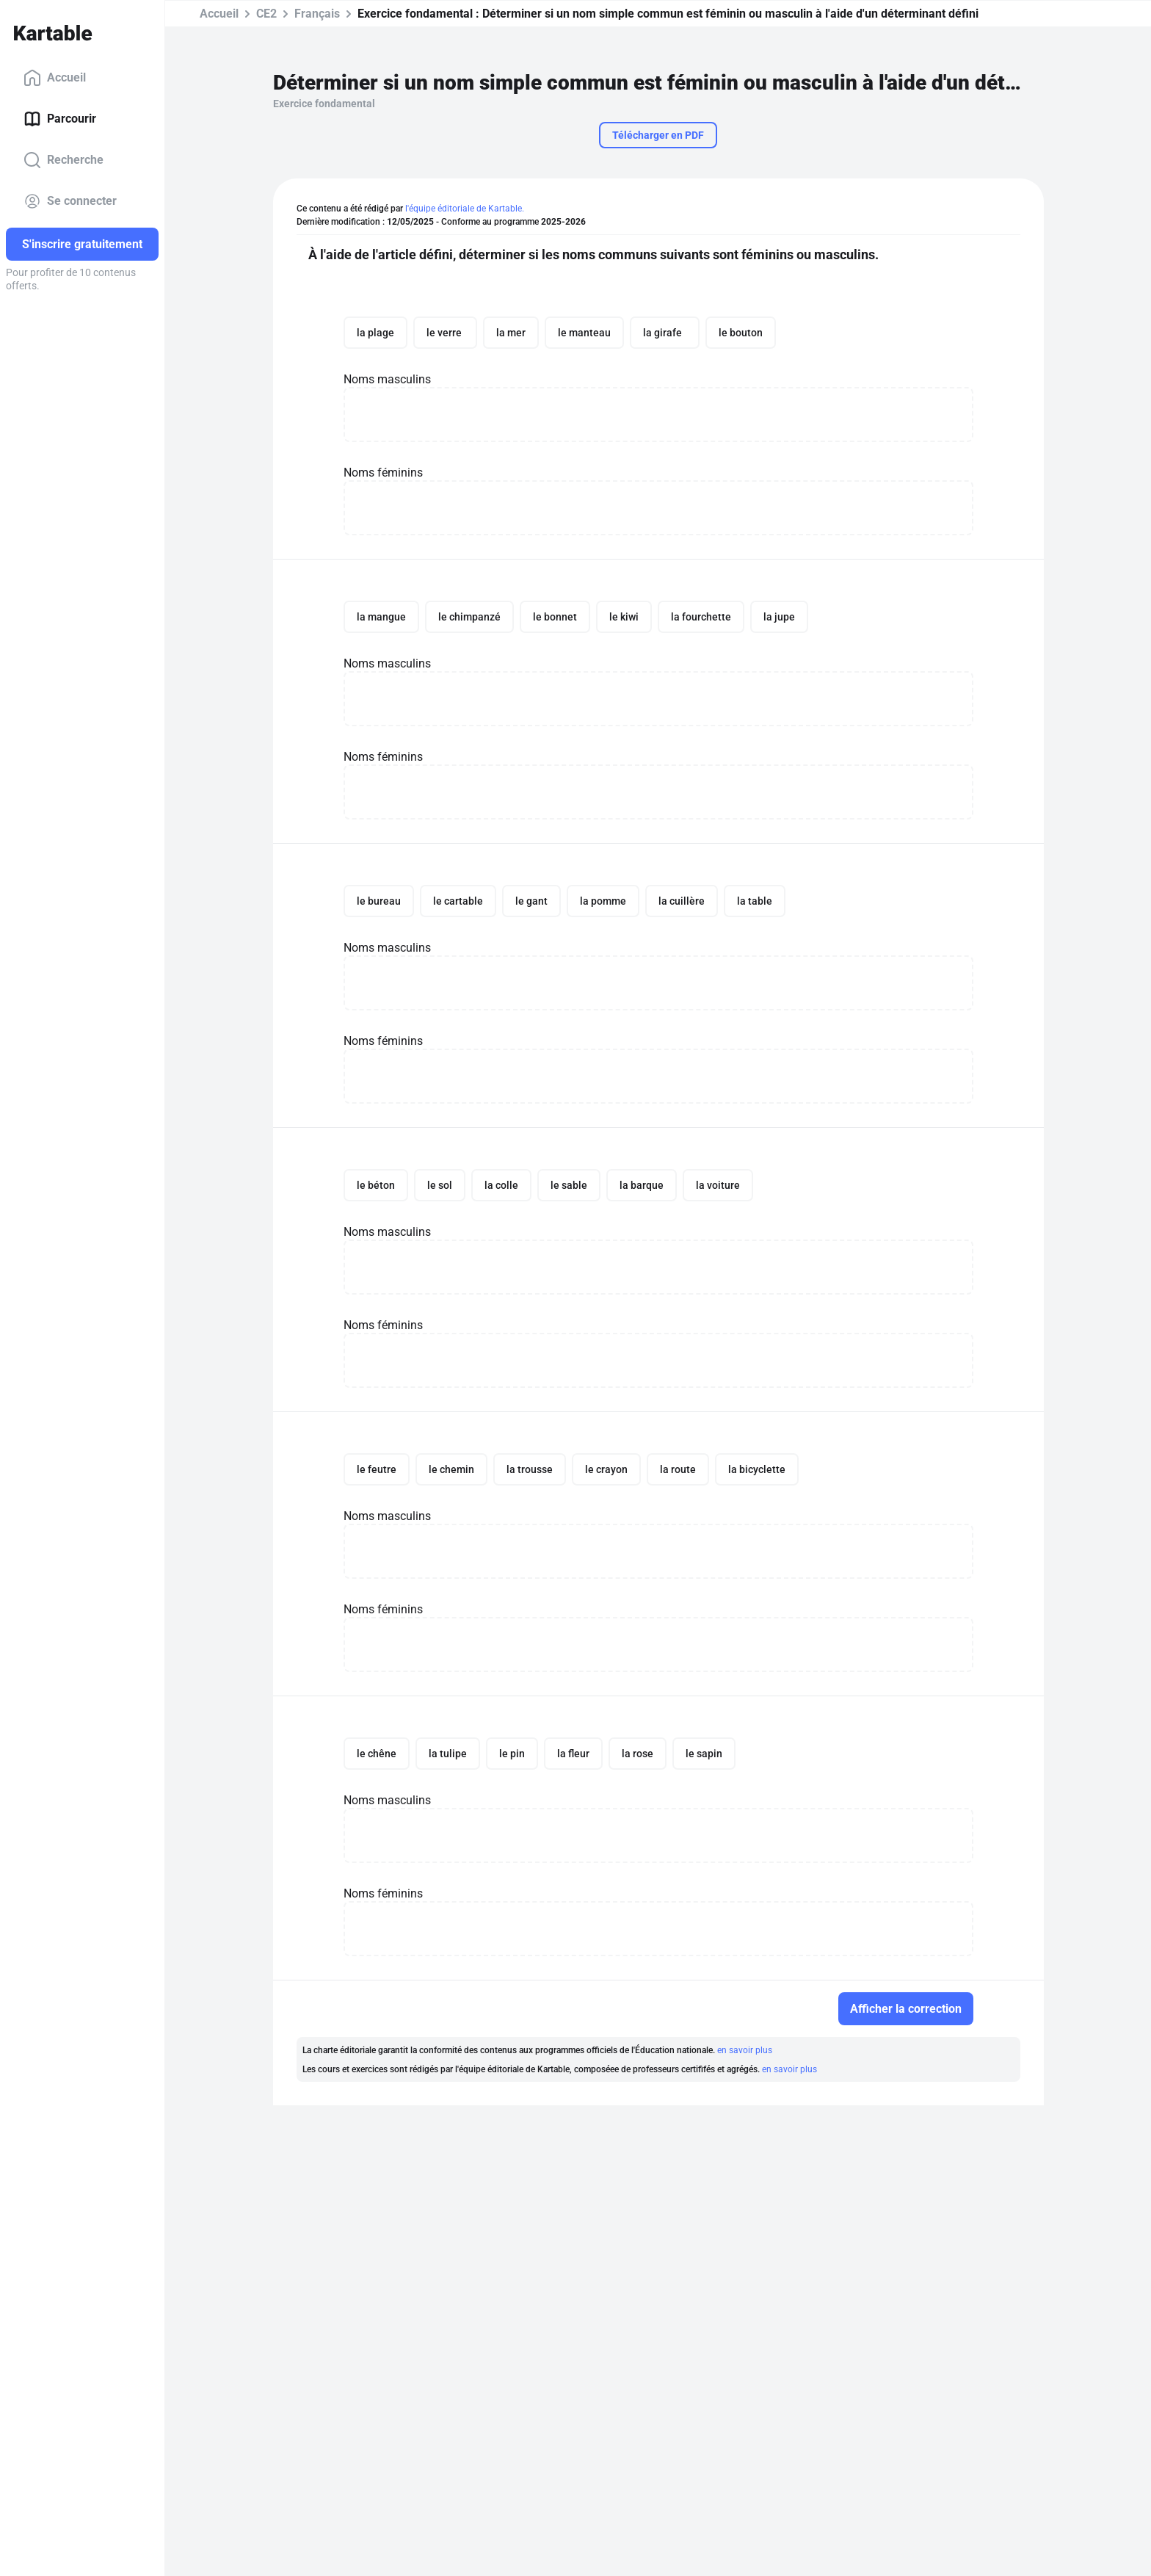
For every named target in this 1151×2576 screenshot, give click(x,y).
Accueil (54, 78)
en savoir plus (744, 2050)
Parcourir (59, 119)
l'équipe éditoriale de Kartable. (464, 208)
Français (317, 14)
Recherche (63, 160)
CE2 (266, 14)
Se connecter (70, 201)
